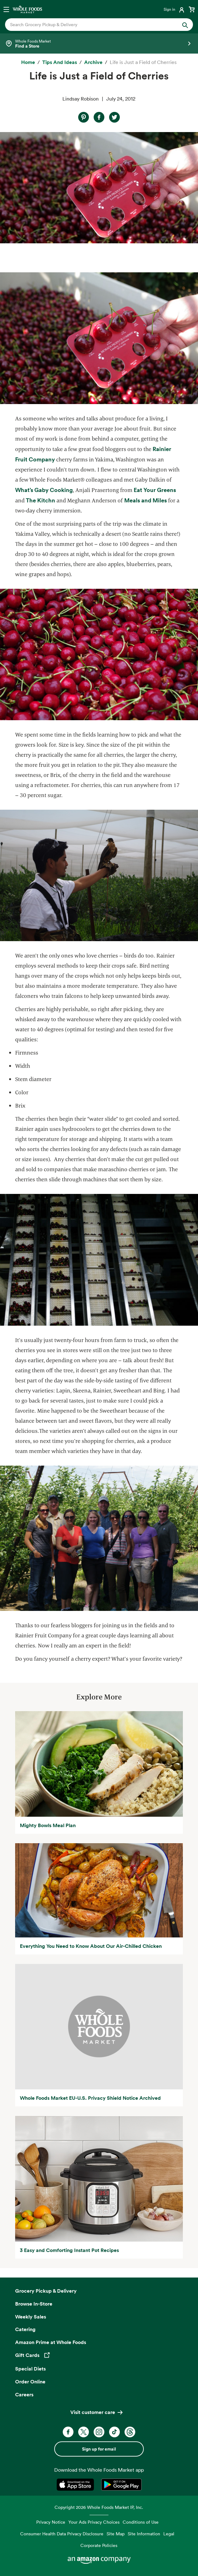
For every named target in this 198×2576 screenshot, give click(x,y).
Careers (24, 2394)
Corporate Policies (98, 2545)
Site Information (144, 2534)
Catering (25, 2329)
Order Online (30, 2381)
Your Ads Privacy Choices (93, 2522)
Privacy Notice (50, 2522)
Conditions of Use (141, 2522)
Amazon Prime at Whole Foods (50, 2342)
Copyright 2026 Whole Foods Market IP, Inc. (99, 2507)
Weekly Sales (30, 2316)
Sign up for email (99, 2449)
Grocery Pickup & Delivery (46, 2290)
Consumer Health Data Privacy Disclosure (61, 2534)
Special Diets (30, 2368)
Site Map (116, 2534)
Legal (168, 2534)
